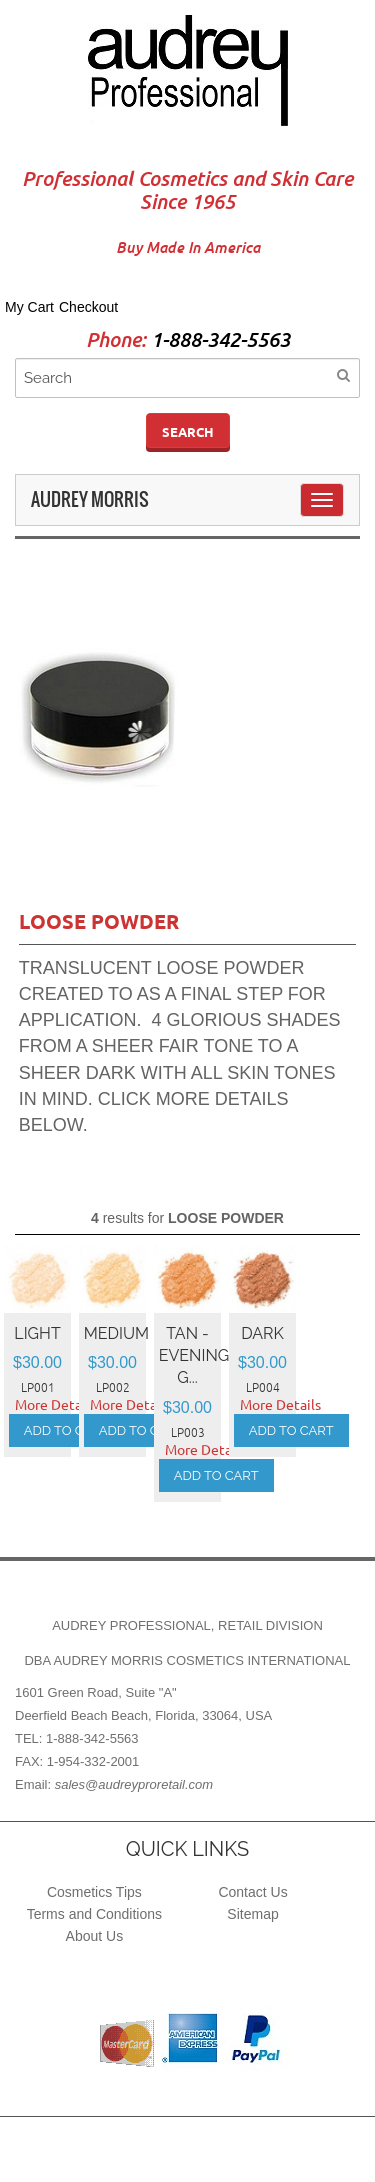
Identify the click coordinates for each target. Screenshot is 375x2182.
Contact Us (252, 1892)
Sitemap (252, 1914)
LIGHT (37, 1333)
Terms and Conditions (94, 1914)
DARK (262, 1333)
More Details (55, 1405)
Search (188, 432)
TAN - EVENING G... (194, 1356)
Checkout (88, 307)
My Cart (29, 307)
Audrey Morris (90, 499)
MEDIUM (116, 1333)
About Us (95, 1936)
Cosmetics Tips (94, 1892)
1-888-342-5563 (220, 340)
